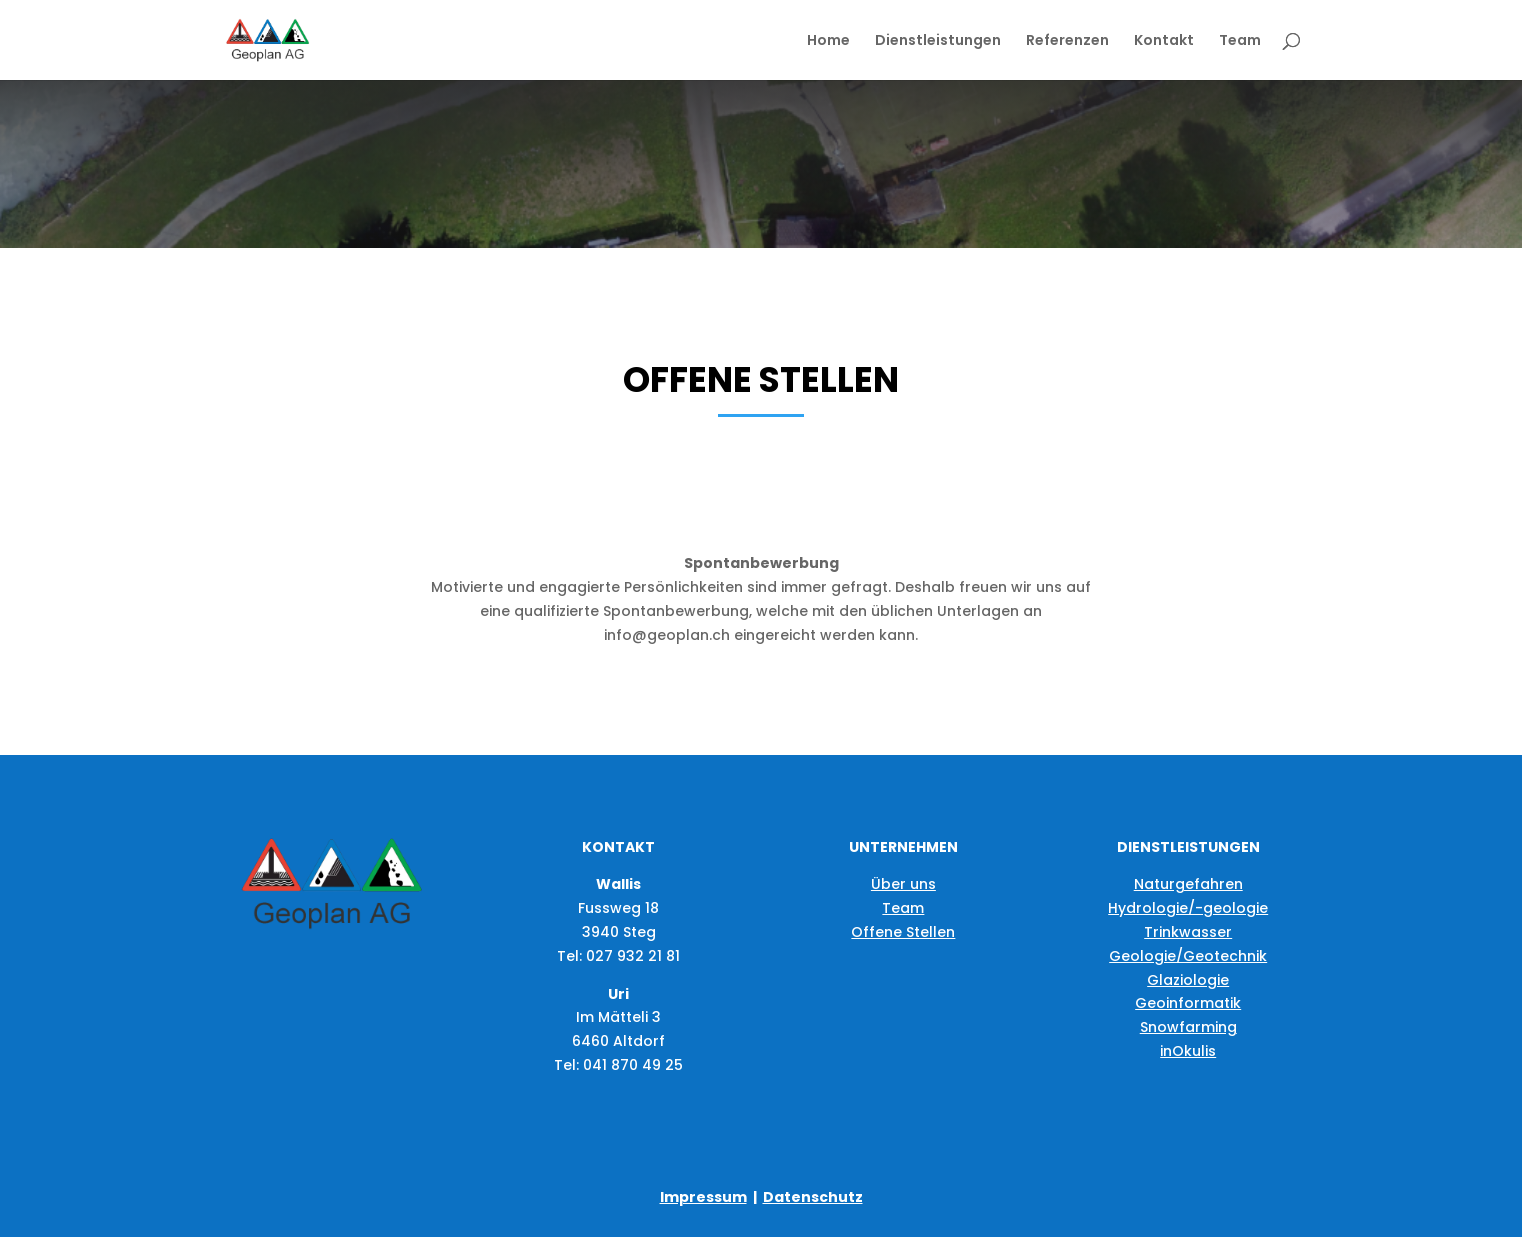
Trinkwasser (1188, 932)
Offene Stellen (903, 932)
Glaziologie (1188, 980)
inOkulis (1188, 1051)
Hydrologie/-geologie (1188, 908)
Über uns (903, 884)
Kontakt (1164, 41)
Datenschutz (813, 1197)
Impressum (703, 1197)
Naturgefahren (1188, 884)
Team (1240, 41)
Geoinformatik (1188, 1003)
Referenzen (1067, 41)
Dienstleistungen (938, 41)
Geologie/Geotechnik (1188, 956)
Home (828, 41)
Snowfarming (1188, 1027)
